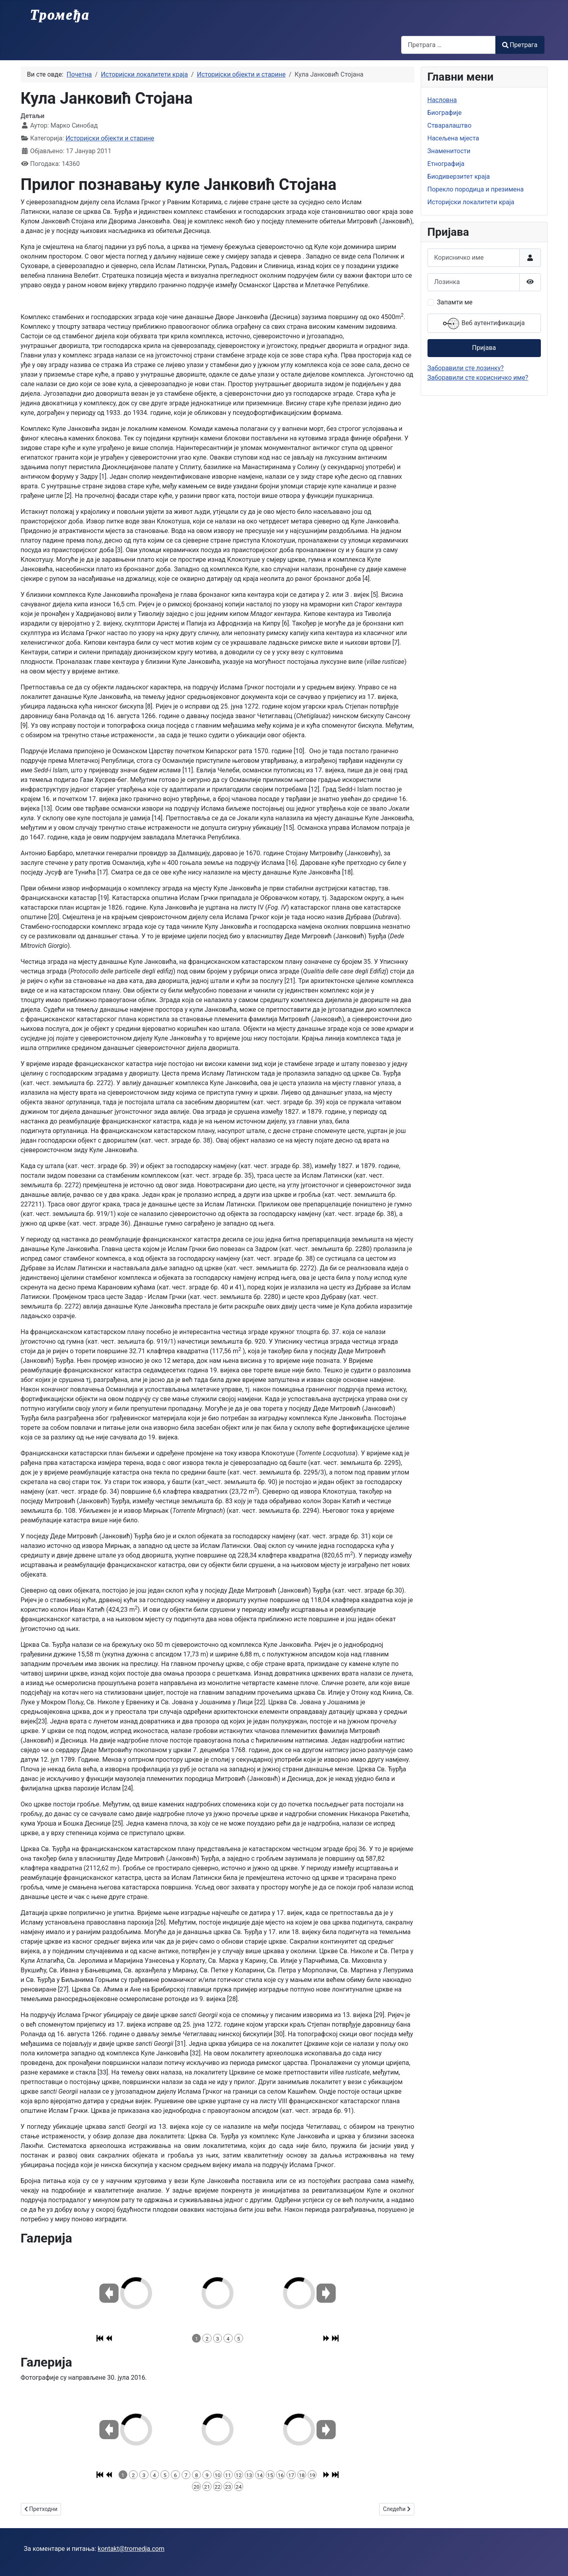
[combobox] (448, 45)
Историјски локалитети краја (471, 202)
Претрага (520, 45)
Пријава (484, 347)
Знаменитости (449, 151)
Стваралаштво (449, 125)
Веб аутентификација (484, 324)
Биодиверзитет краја (458, 176)
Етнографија (446, 164)
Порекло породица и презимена (475, 189)
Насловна (442, 100)
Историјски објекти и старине (109, 138)
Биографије (444, 112)
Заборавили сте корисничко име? (477, 377)
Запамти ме (455, 302)
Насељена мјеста (453, 138)
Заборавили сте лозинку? (465, 368)
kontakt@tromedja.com (131, 2548)
